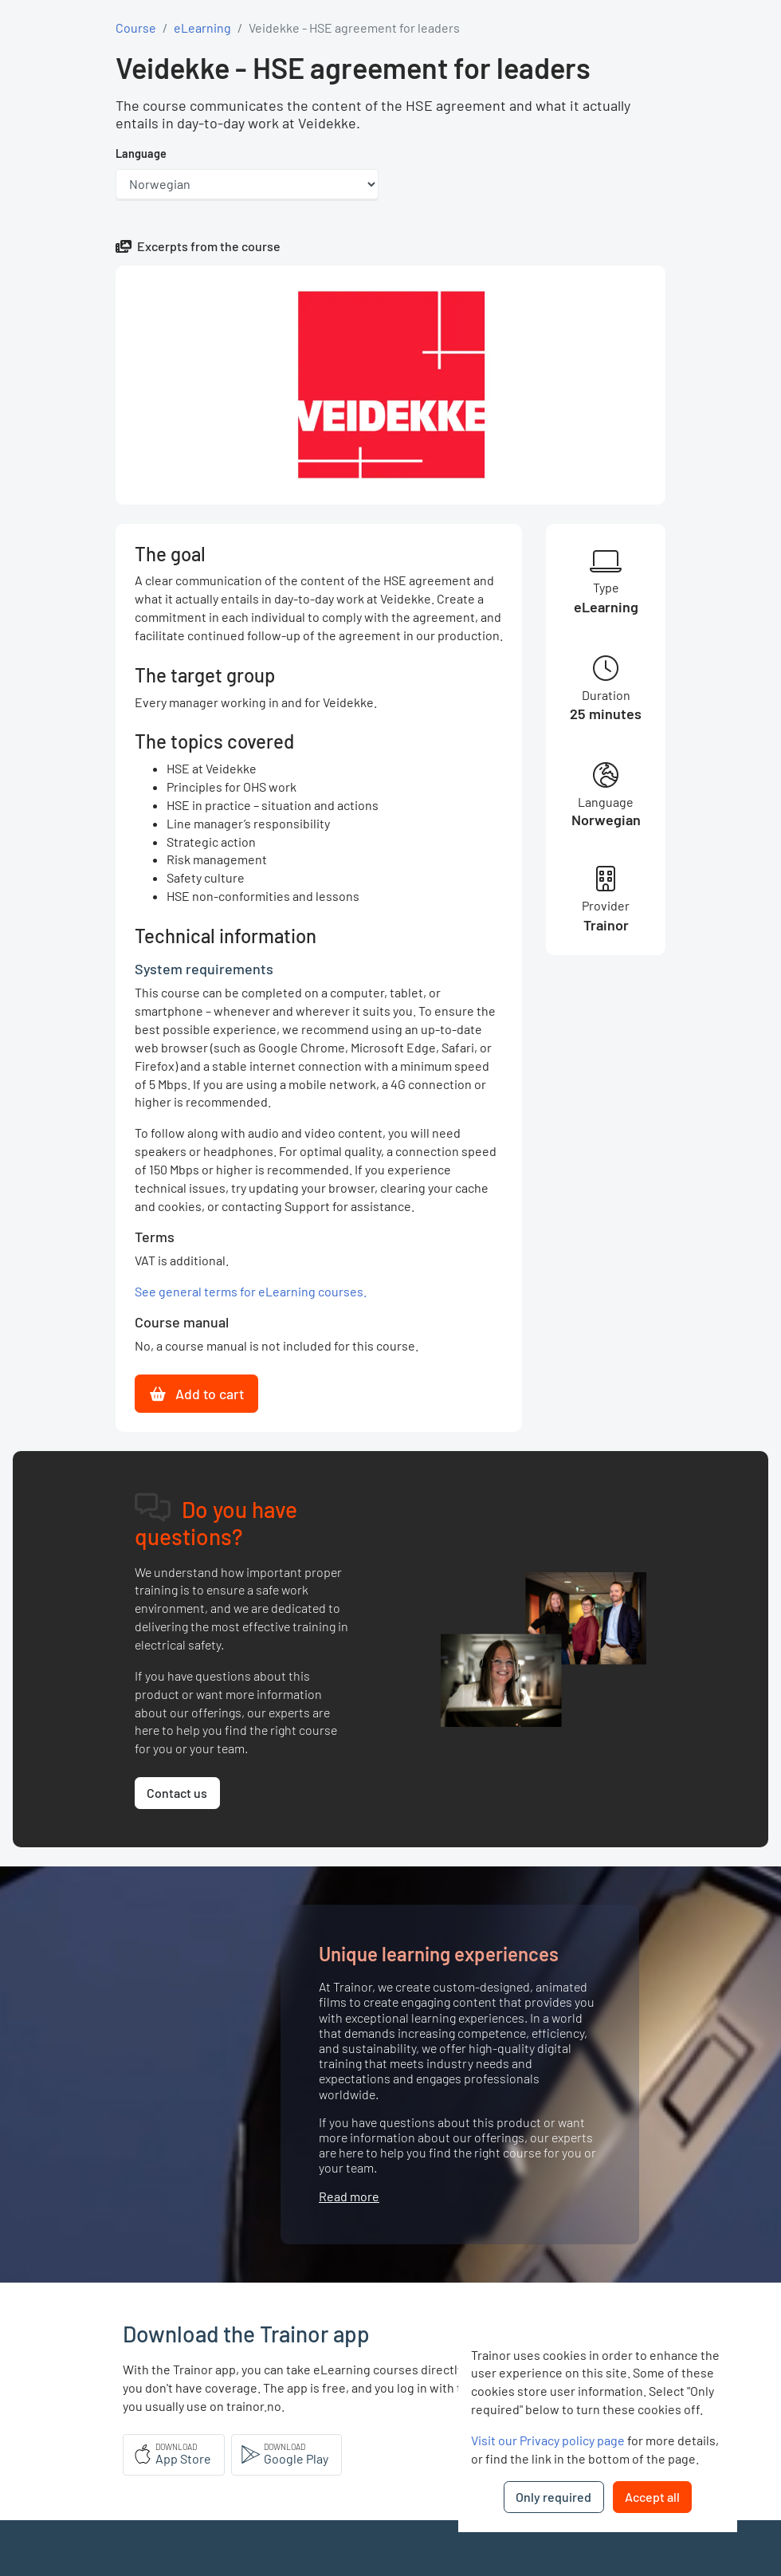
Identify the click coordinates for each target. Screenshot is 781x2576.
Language (141, 153)
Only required (553, 2496)
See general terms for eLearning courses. (251, 1291)
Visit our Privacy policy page (548, 2440)
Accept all (652, 2496)
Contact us (177, 1792)
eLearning (202, 27)
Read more (349, 2196)
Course (136, 27)
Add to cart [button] (197, 1393)
